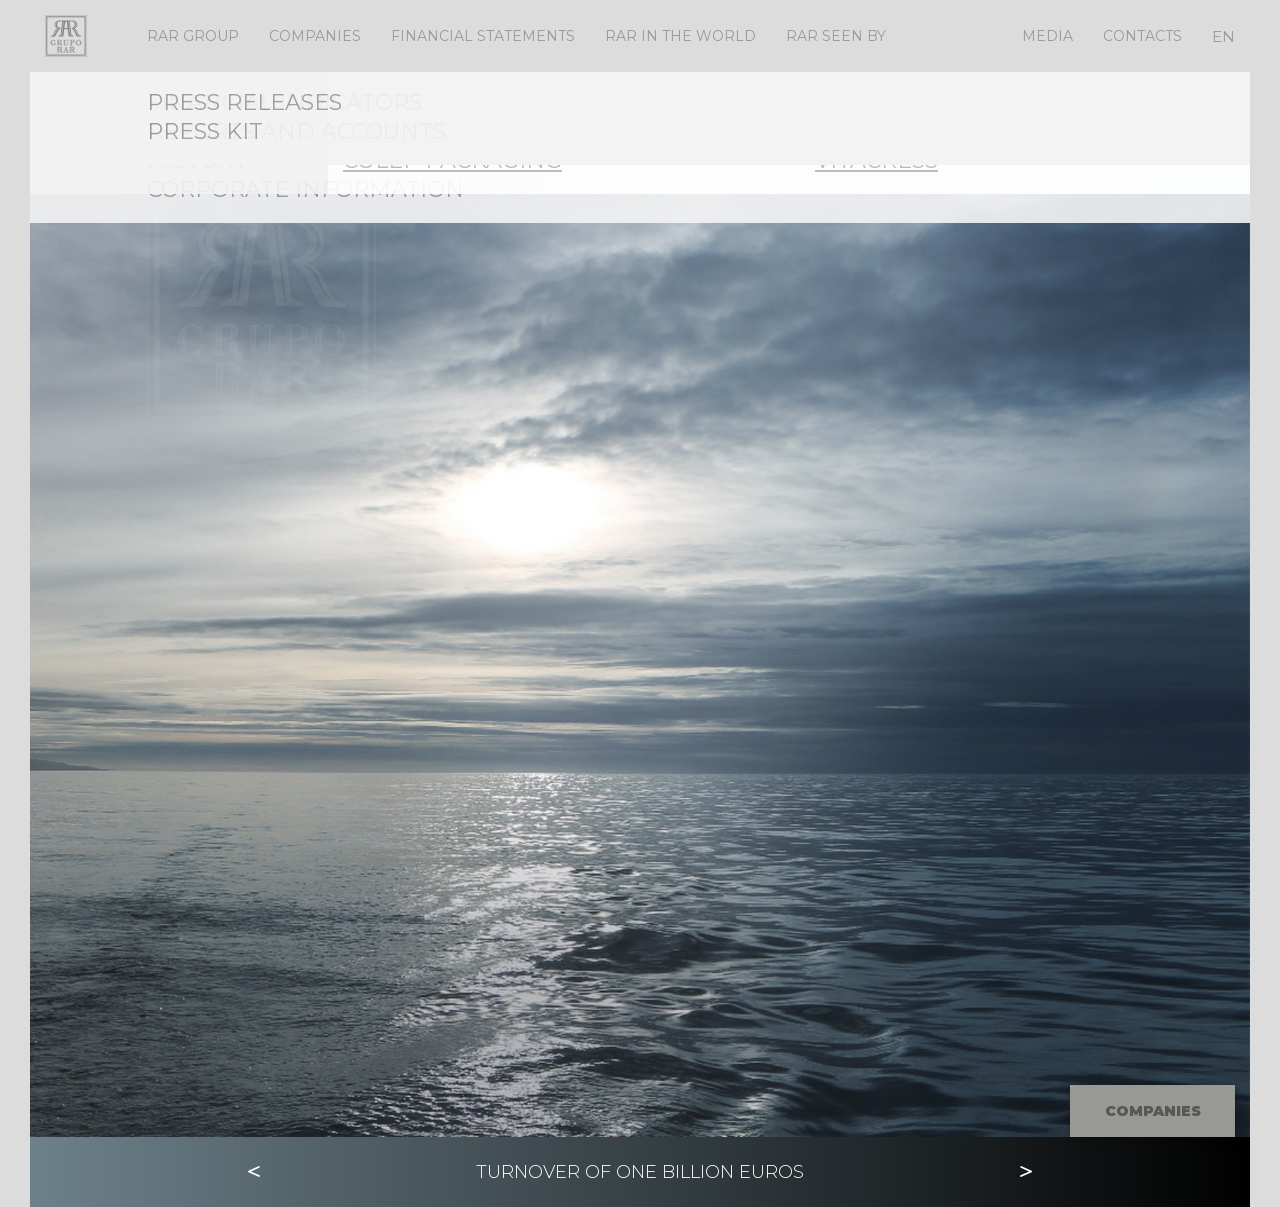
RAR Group (193, 36)
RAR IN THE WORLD (680, 36)
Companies (315, 36)
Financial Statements (483, 36)
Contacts (1142, 36)
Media (1047, 36)
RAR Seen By (836, 36)
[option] (640, 604)
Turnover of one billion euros (640, 1172)
